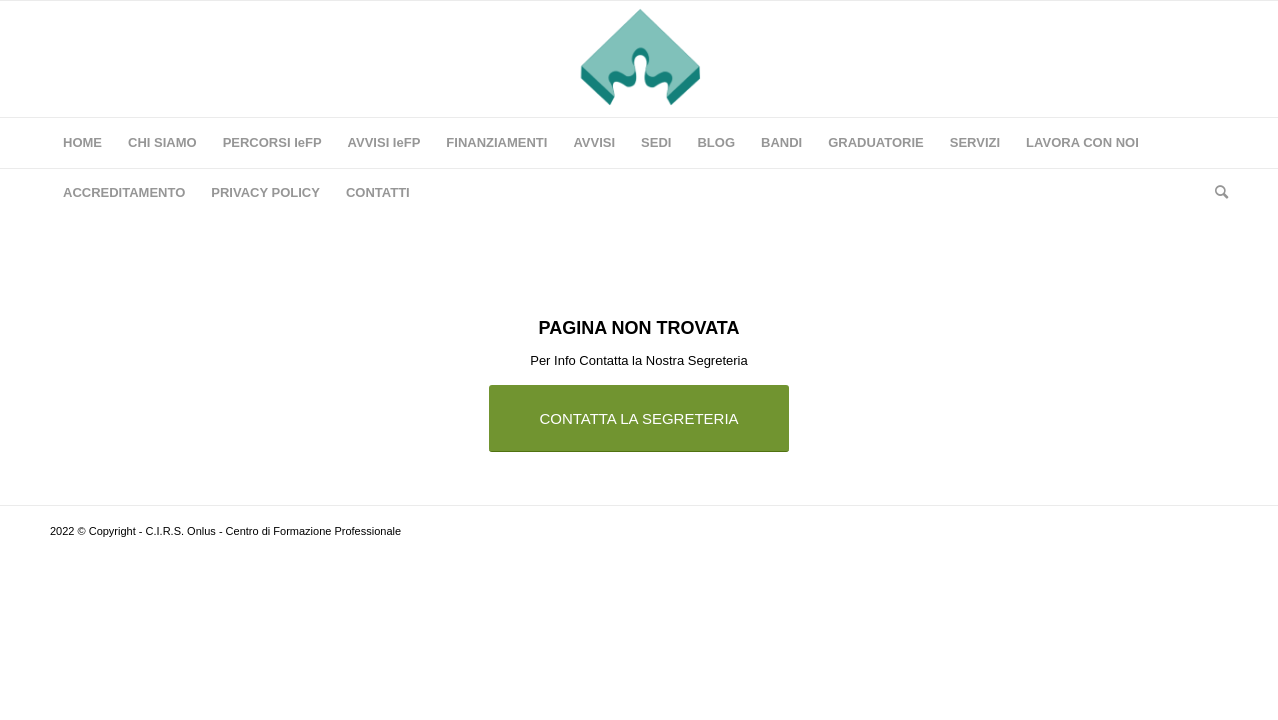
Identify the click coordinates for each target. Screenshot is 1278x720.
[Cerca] (1215, 193)
